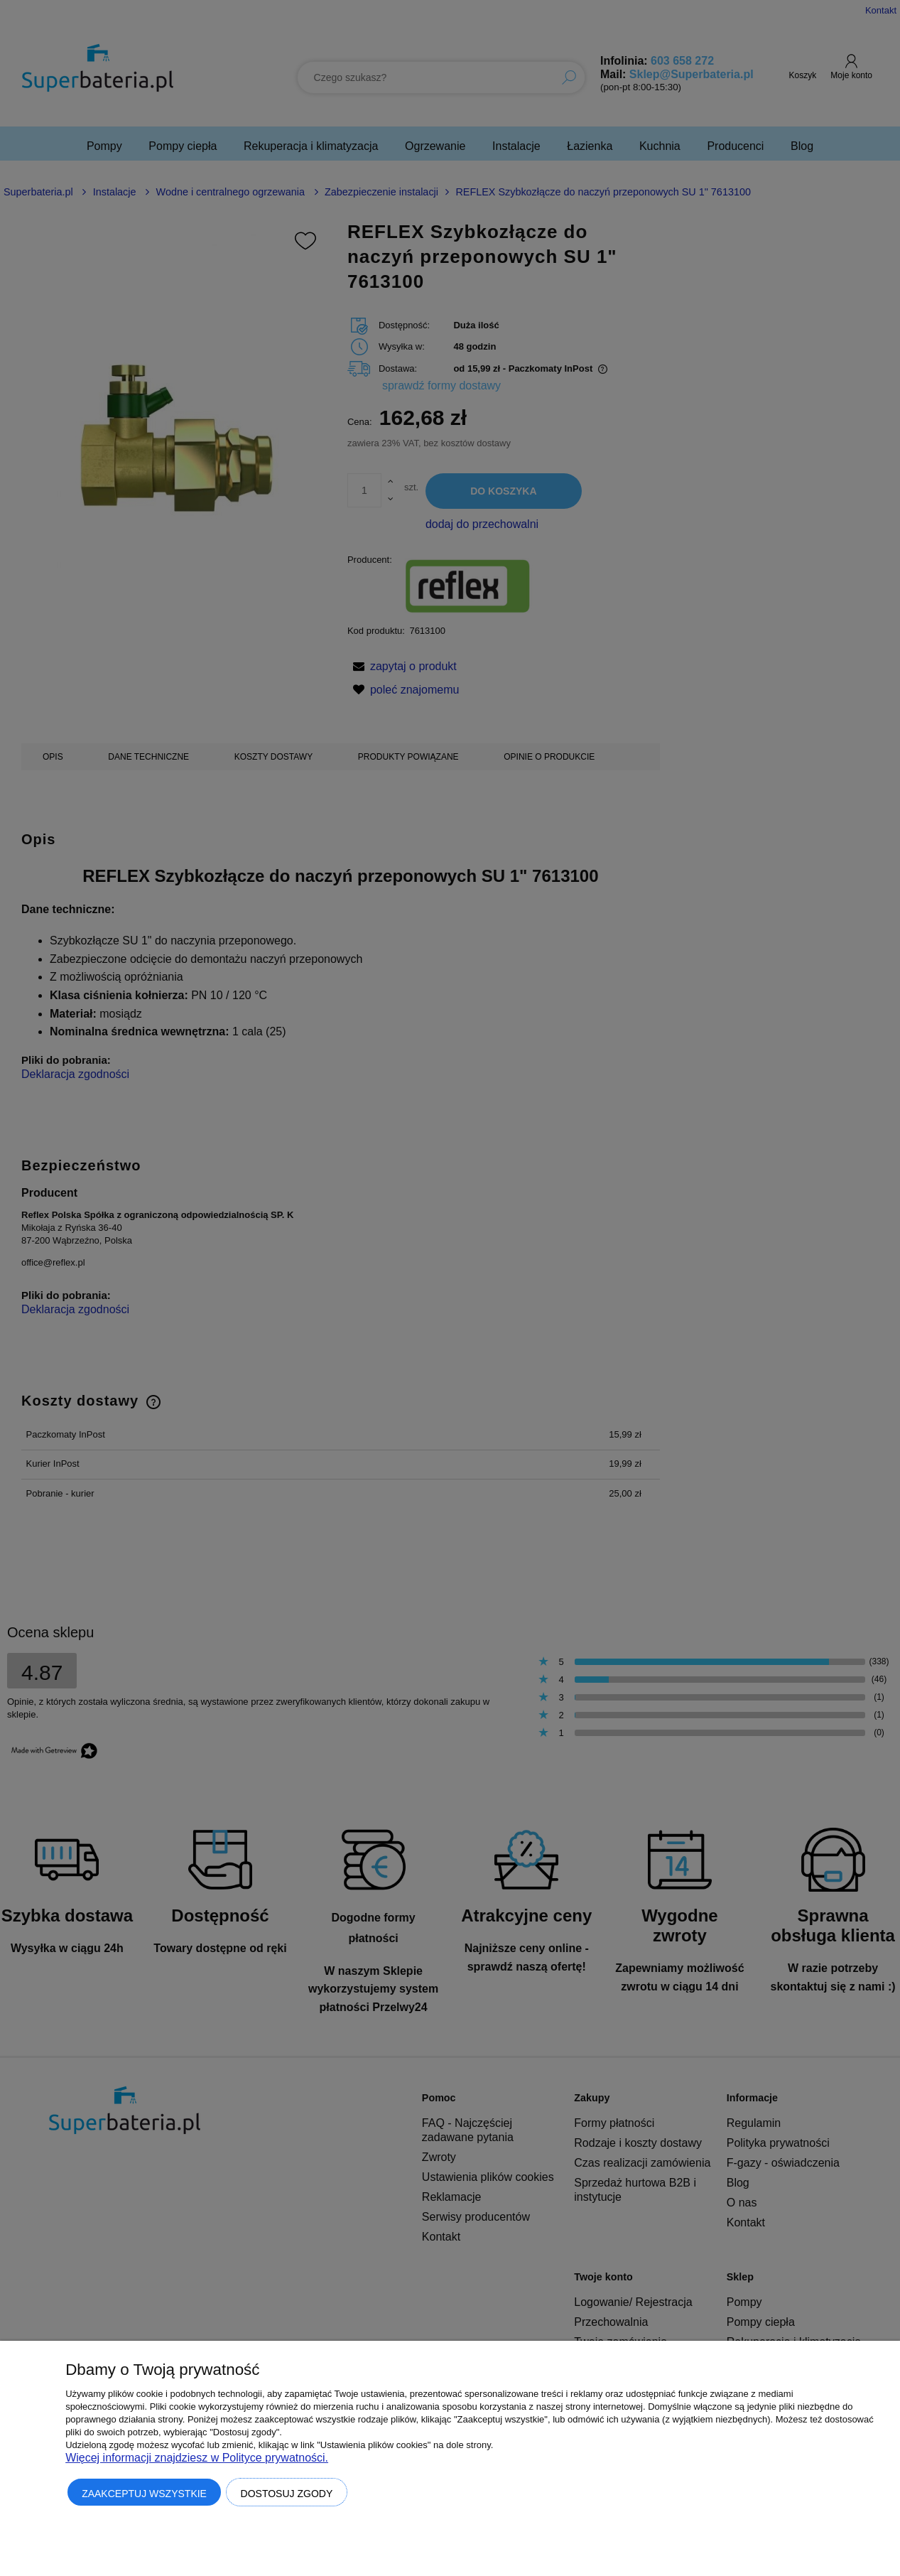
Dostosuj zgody (287, 2493)
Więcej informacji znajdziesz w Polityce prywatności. (196, 2458)
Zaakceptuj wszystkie (144, 2493)
